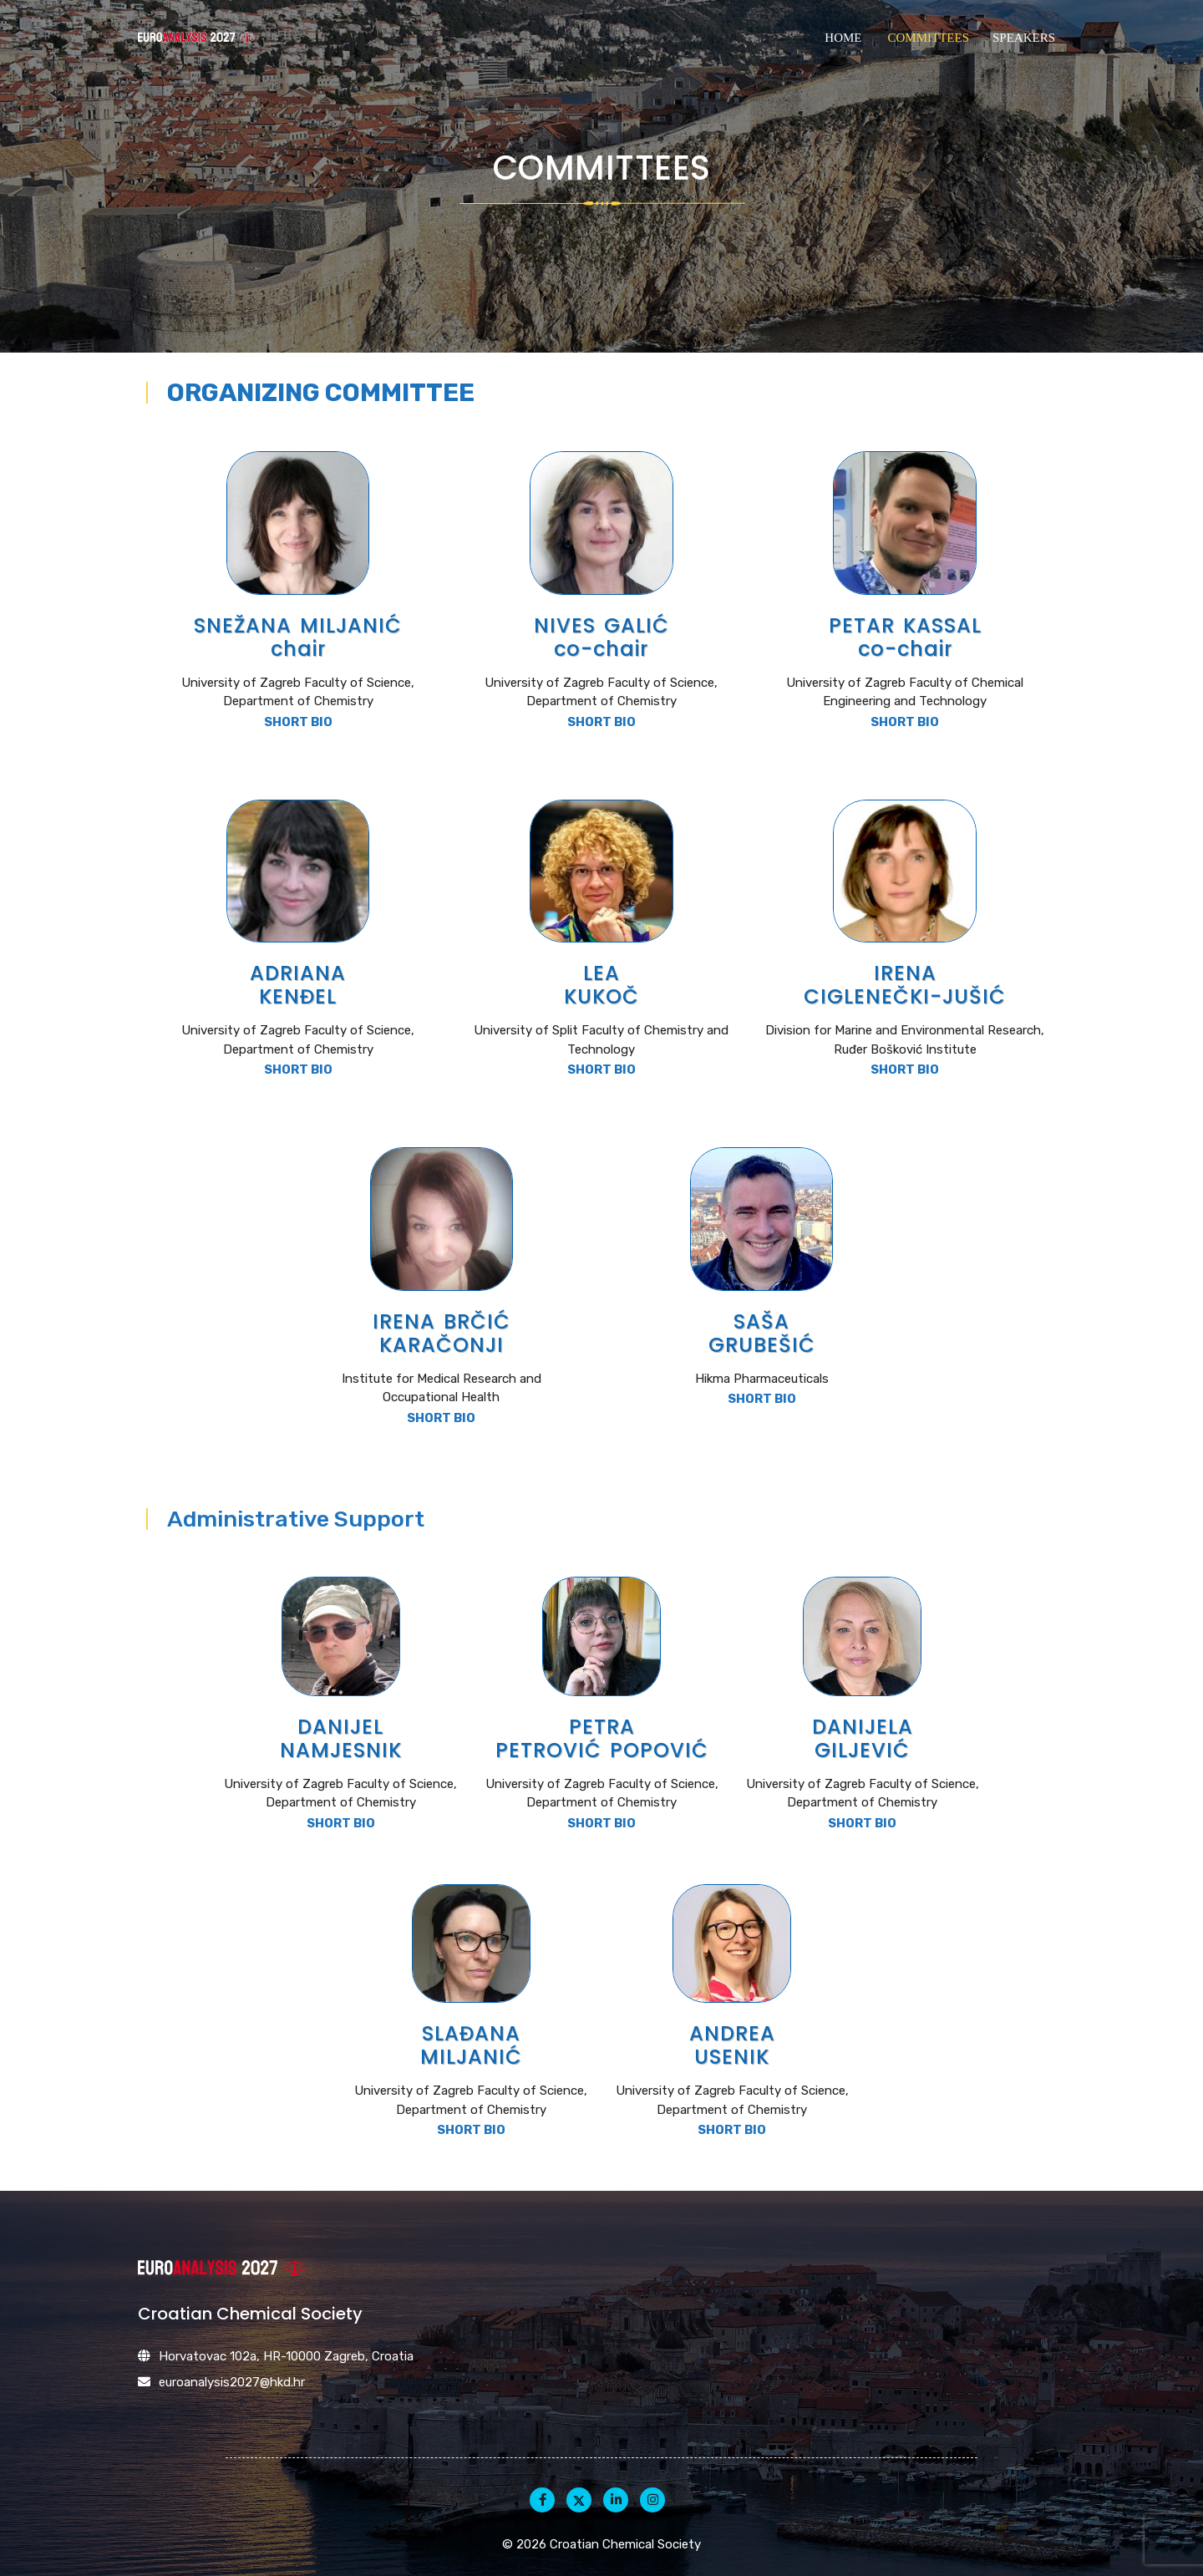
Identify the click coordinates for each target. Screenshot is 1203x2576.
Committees (928, 37)
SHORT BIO (298, 721)
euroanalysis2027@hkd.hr (232, 2382)
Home (843, 37)
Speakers (1023, 37)
